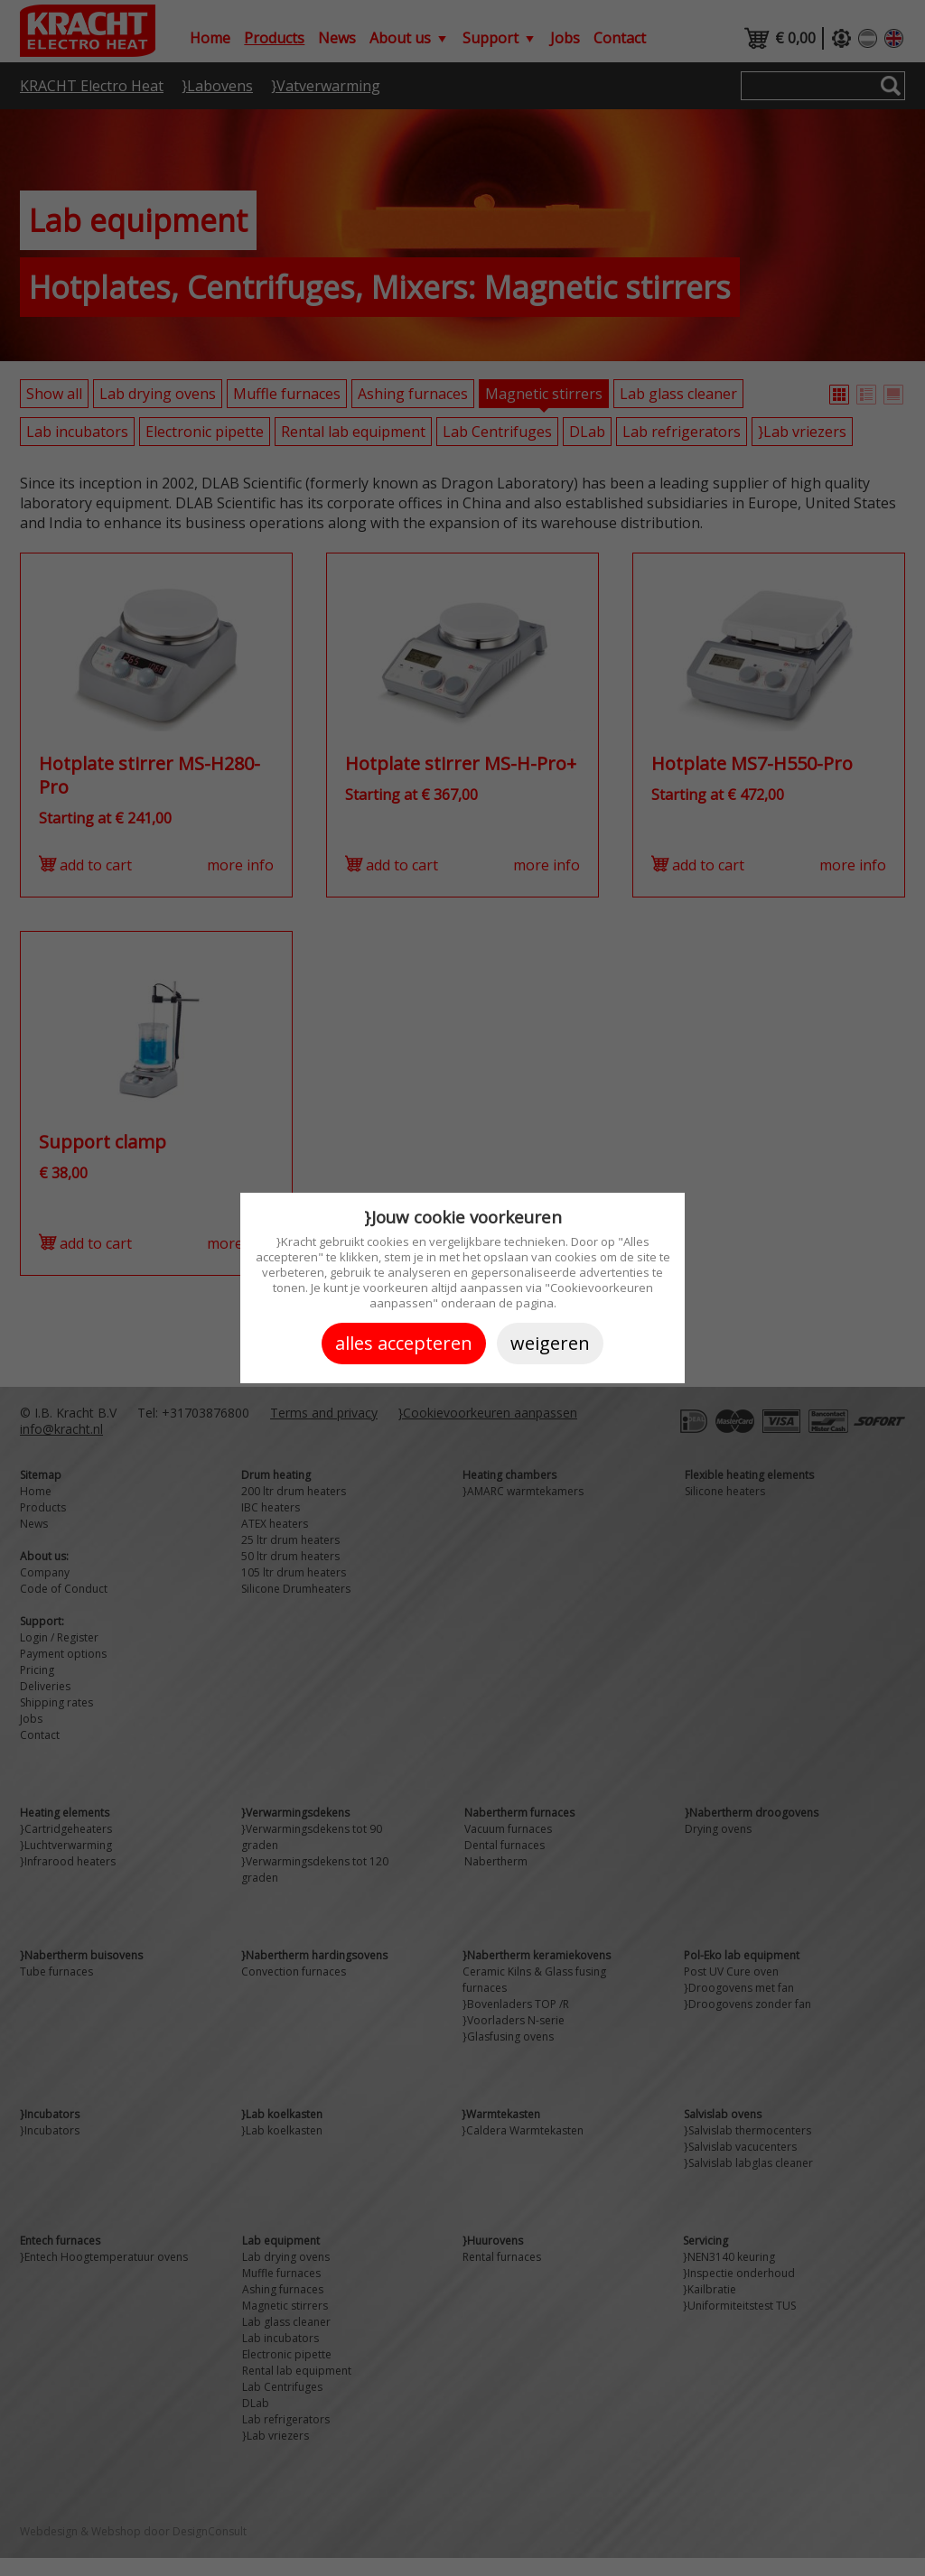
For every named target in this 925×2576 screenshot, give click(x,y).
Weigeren (550, 1343)
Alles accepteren (403, 1343)
